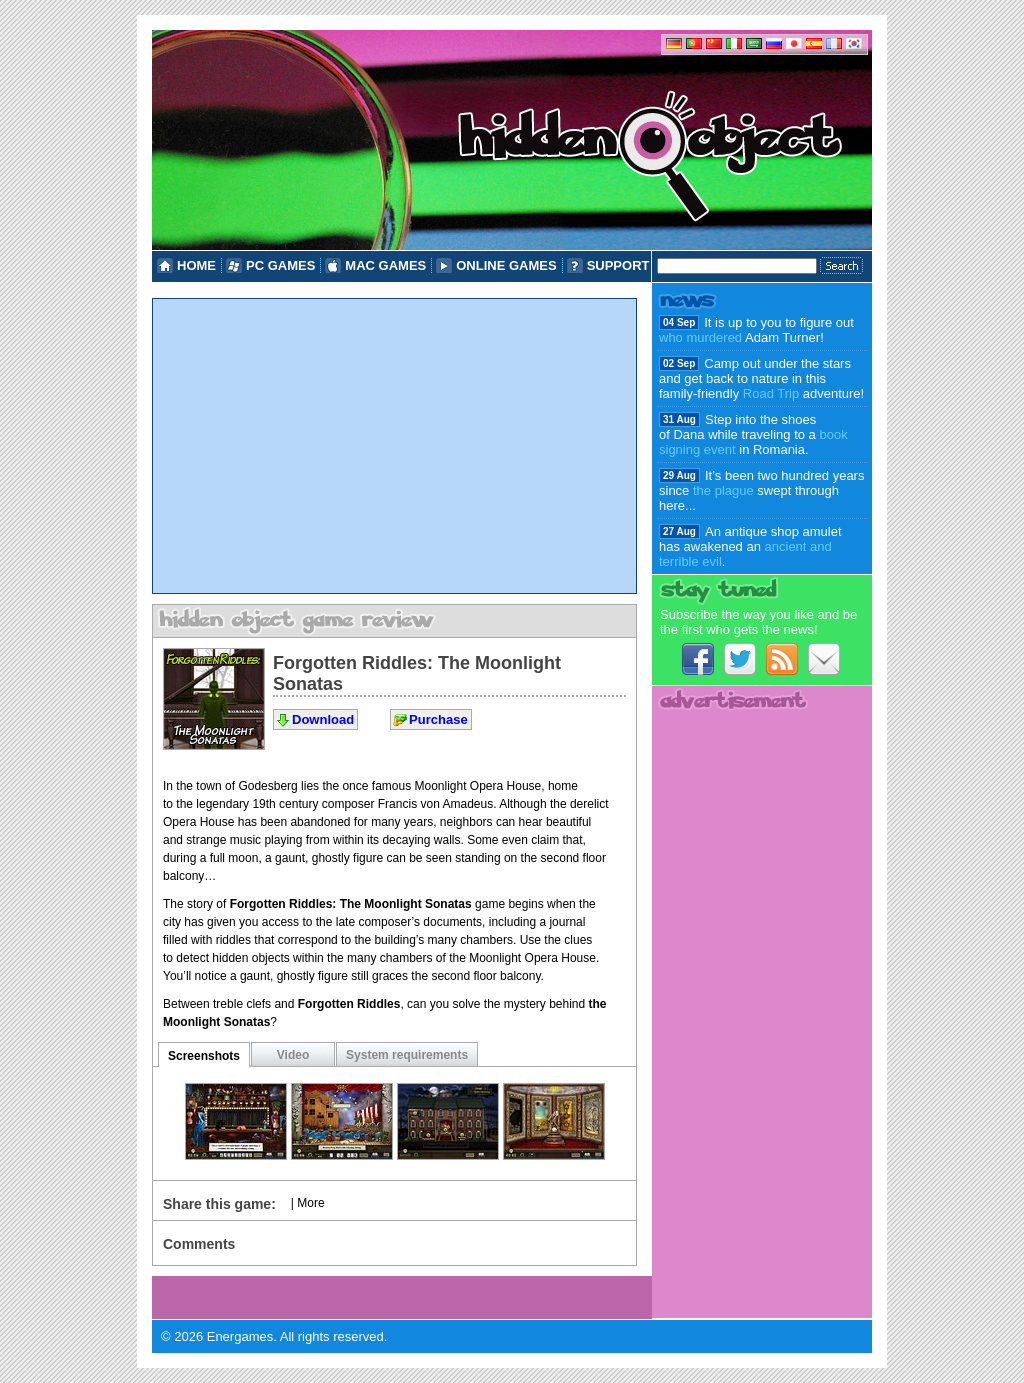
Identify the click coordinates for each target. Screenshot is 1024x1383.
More (310, 1203)
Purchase (438, 719)
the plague (723, 490)
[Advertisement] (394, 446)
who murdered (700, 337)
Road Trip (771, 393)
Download (323, 719)
